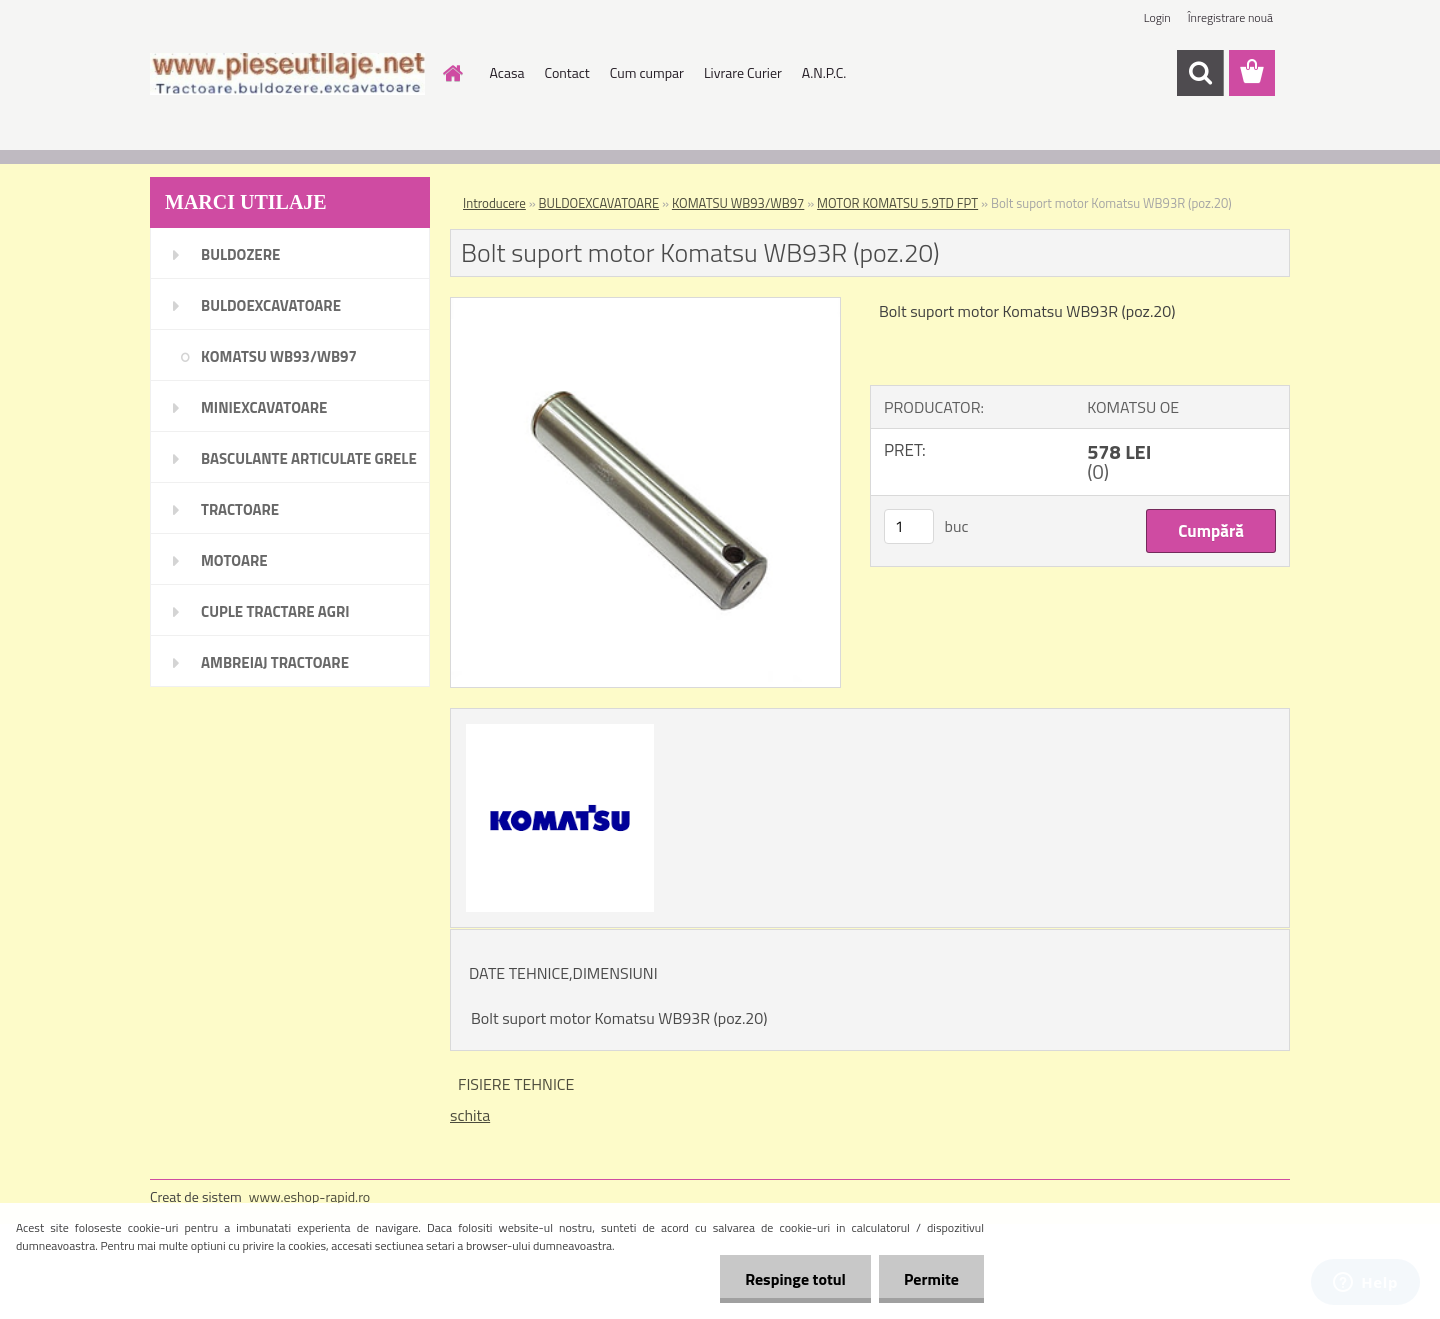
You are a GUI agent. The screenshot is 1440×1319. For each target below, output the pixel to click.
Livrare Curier (743, 72)
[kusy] (909, 526)
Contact (566, 72)
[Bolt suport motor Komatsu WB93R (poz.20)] (645, 306)
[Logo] (287, 74)
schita (470, 1115)
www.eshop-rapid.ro (309, 1196)
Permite (931, 1279)
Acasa (507, 72)
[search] (1200, 73)
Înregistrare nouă (1230, 17)
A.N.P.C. (824, 72)
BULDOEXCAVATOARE (599, 203)
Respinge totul (795, 1279)
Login (1157, 17)
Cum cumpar (647, 72)
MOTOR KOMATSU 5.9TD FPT (897, 203)
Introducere (494, 203)
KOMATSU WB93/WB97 (738, 203)
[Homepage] (452, 73)
